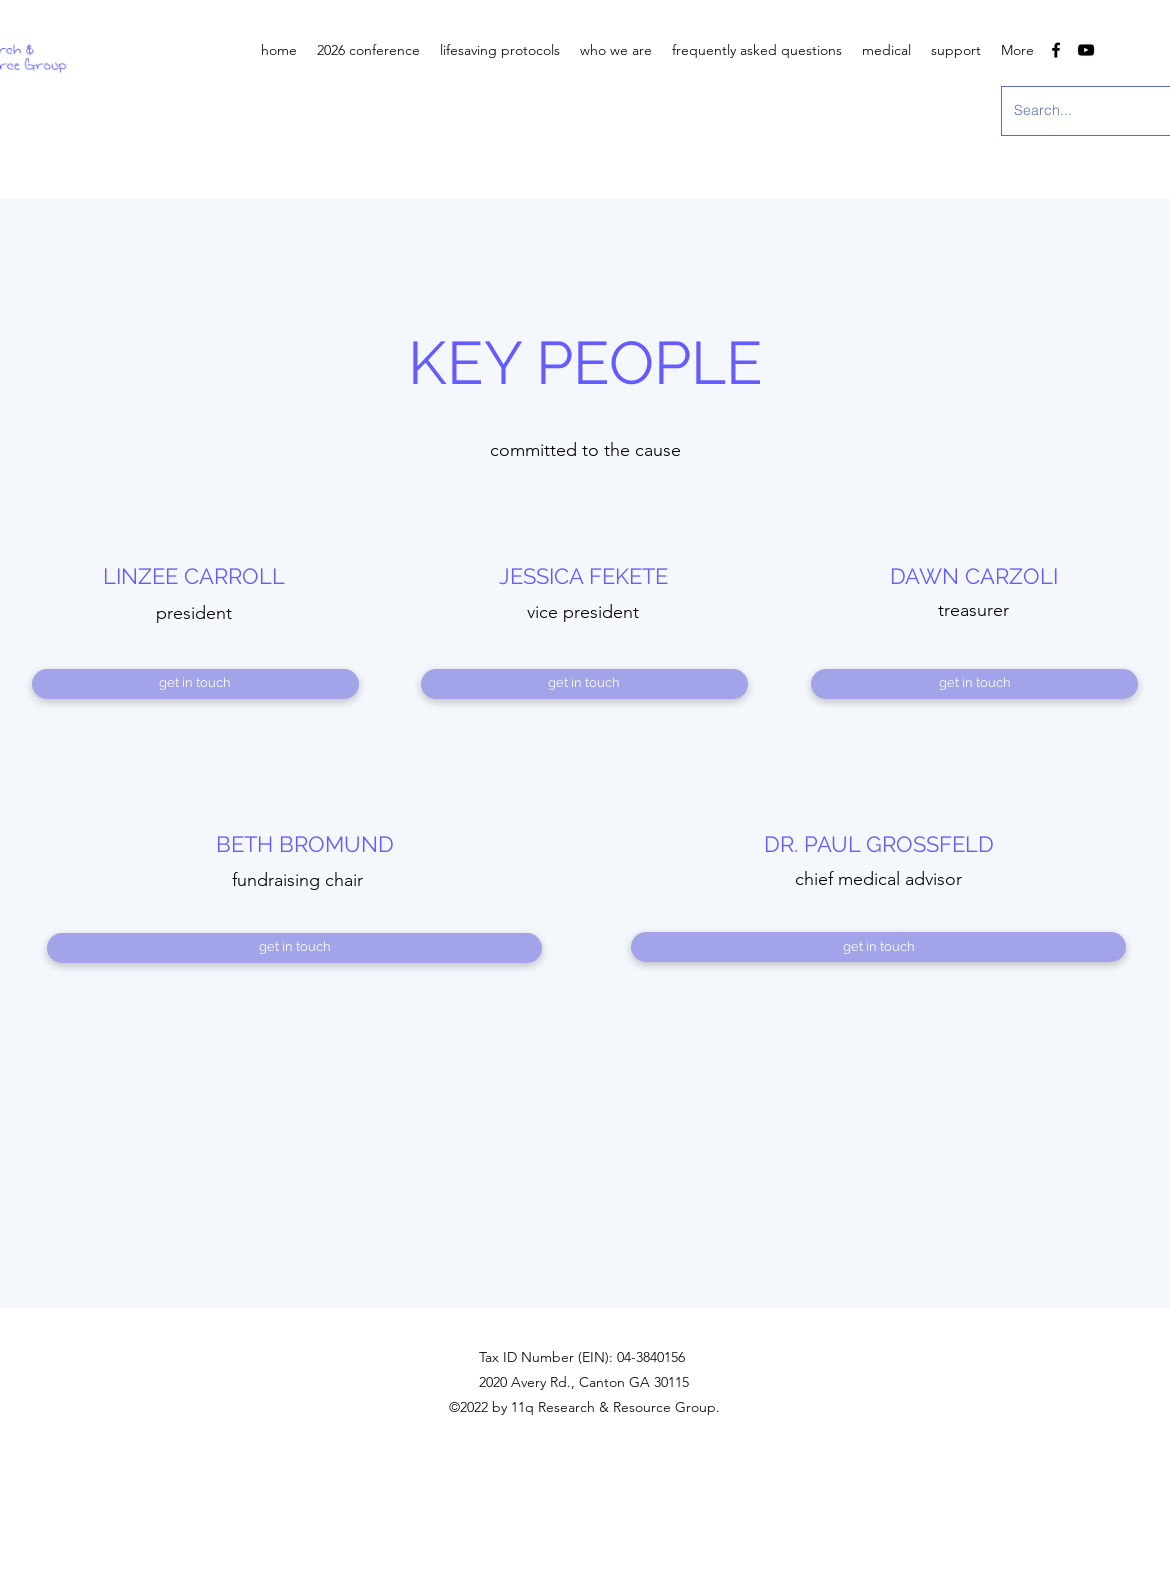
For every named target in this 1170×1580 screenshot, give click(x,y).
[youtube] (1086, 50)
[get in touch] (195, 684)
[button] (616, 50)
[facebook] (1056, 50)
